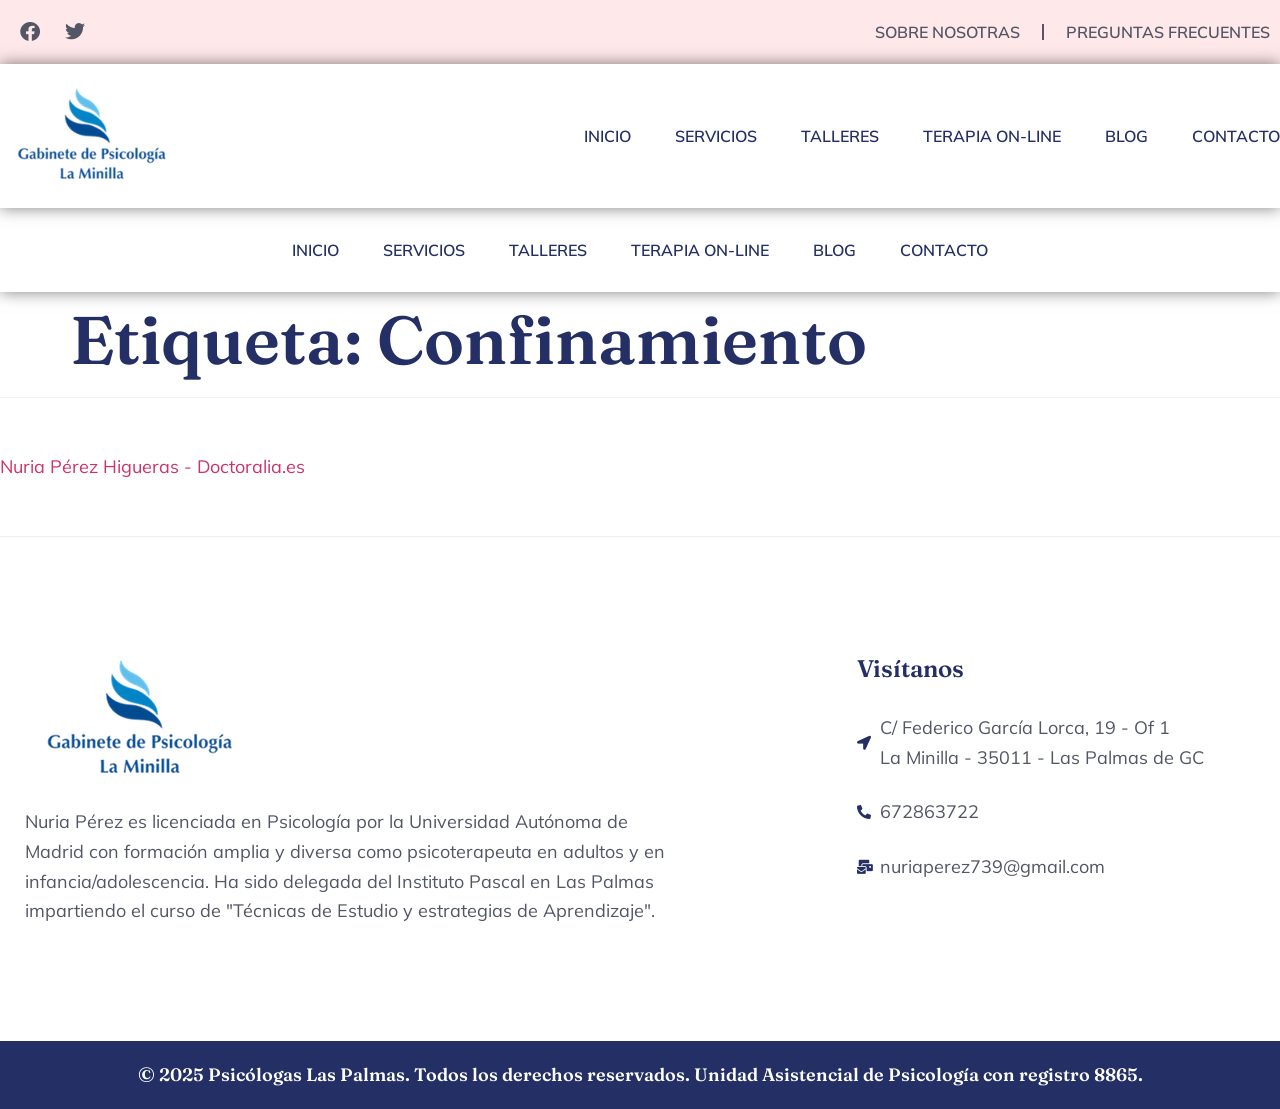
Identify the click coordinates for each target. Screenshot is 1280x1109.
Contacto (1236, 136)
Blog (1126, 136)
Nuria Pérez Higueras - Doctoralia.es (152, 466)
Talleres (840, 136)
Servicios (716, 136)
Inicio (607, 136)
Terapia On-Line (992, 136)
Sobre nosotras (947, 32)
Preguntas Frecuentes (1168, 32)
